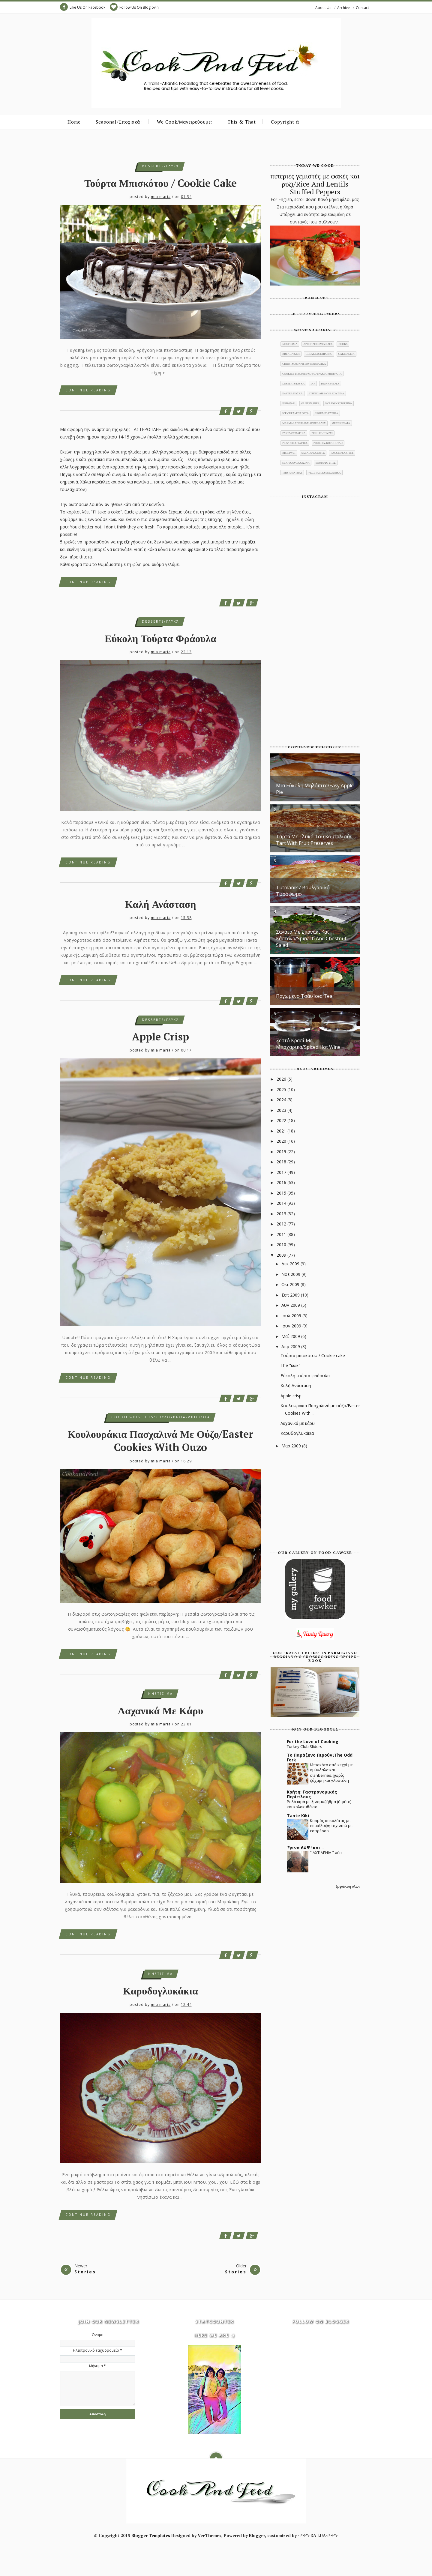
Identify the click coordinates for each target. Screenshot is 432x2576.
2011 (282, 1234)
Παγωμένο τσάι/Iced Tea (304, 996)
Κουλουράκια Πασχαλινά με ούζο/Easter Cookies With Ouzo (161, 1440)
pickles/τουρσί (322, 433)
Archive (343, 7)
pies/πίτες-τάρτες (295, 442)
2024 (282, 1100)
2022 (282, 1120)
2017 (282, 1172)
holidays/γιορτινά (338, 403)
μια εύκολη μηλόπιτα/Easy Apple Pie (315, 788)
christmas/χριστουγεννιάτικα (304, 363)
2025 (282, 1089)
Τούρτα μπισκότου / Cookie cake (160, 183)
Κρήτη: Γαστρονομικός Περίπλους (312, 1794)
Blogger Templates (150, 2535)
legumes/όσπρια (326, 413)
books (343, 344)
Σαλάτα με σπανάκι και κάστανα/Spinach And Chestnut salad (311, 938)
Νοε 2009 (291, 1274)
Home (74, 122)
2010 (282, 1244)
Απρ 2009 (291, 1346)
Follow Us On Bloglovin (134, 7)
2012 (282, 1224)
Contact (362, 7)
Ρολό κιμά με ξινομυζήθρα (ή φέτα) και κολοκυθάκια (319, 1804)
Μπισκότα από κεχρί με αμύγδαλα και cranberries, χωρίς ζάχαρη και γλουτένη (331, 1772)
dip (312, 383)
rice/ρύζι (289, 452)
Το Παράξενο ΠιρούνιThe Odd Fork (319, 1757)
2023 (282, 1110)
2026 (282, 1079)
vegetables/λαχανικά (324, 472)
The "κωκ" (290, 1365)
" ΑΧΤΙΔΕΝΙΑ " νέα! (326, 1852)
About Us (323, 7)
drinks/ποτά (330, 383)
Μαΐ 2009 (291, 1336)
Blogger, (257, 2535)
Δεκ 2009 (291, 1264)
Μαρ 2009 (291, 1446)
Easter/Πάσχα (292, 393)
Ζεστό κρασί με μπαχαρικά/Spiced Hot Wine (308, 1043)
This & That (242, 122)
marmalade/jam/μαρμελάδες (304, 423)
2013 (282, 1213)
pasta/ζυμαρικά (293, 433)
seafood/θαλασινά (296, 462)
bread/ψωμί (291, 353)
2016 (282, 1182)
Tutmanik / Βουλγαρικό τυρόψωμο (303, 890)
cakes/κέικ (346, 353)
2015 (282, 1193)
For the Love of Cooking (312, 1741)
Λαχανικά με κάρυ (160, 1710)
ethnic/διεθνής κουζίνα (326, 393)
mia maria (161, 196)
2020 (282, 1141)
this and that (292, 472)
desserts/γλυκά (160, 166)
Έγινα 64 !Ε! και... (305, 1847)
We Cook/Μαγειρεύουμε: (185, 122)
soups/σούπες (326, 462)
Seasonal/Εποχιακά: (119, 122)
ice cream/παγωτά (295, 413)
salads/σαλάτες (313, 452)
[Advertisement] (315, 1500)
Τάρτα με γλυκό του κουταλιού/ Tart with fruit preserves (314, 839)
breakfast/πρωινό (319, 353)
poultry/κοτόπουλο (328, 442)
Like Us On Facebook (82, 7)
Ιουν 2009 (291, 1326)
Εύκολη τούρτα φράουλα (160, 638)
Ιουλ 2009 (291, 1315)
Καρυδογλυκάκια (160, 1990)
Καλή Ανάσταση (160, 904)
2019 (282, 1151)
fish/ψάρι (288, 403)
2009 (282, 1255)
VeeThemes (209, 2535)
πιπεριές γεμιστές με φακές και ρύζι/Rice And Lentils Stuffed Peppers (315, 183)
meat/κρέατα (341, 423)
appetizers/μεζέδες (317, 344)
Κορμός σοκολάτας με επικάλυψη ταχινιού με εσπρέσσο (331, 1826)
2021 (282, 1131)
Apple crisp (160, 1036)
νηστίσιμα (160, 1694)
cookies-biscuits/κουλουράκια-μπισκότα (160, 1417)
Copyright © (285, 122)
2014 (282, 1203)
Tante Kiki (298, 1815)
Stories (85, 2272)
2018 (282, 1162)
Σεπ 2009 (291, 1295)
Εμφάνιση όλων (347, 1886)
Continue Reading (88, 390)
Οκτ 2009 (291, 1284)
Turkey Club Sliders (304, 1746)
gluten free (310, 403)
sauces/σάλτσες (342, 452)
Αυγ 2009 (291, 1305)
